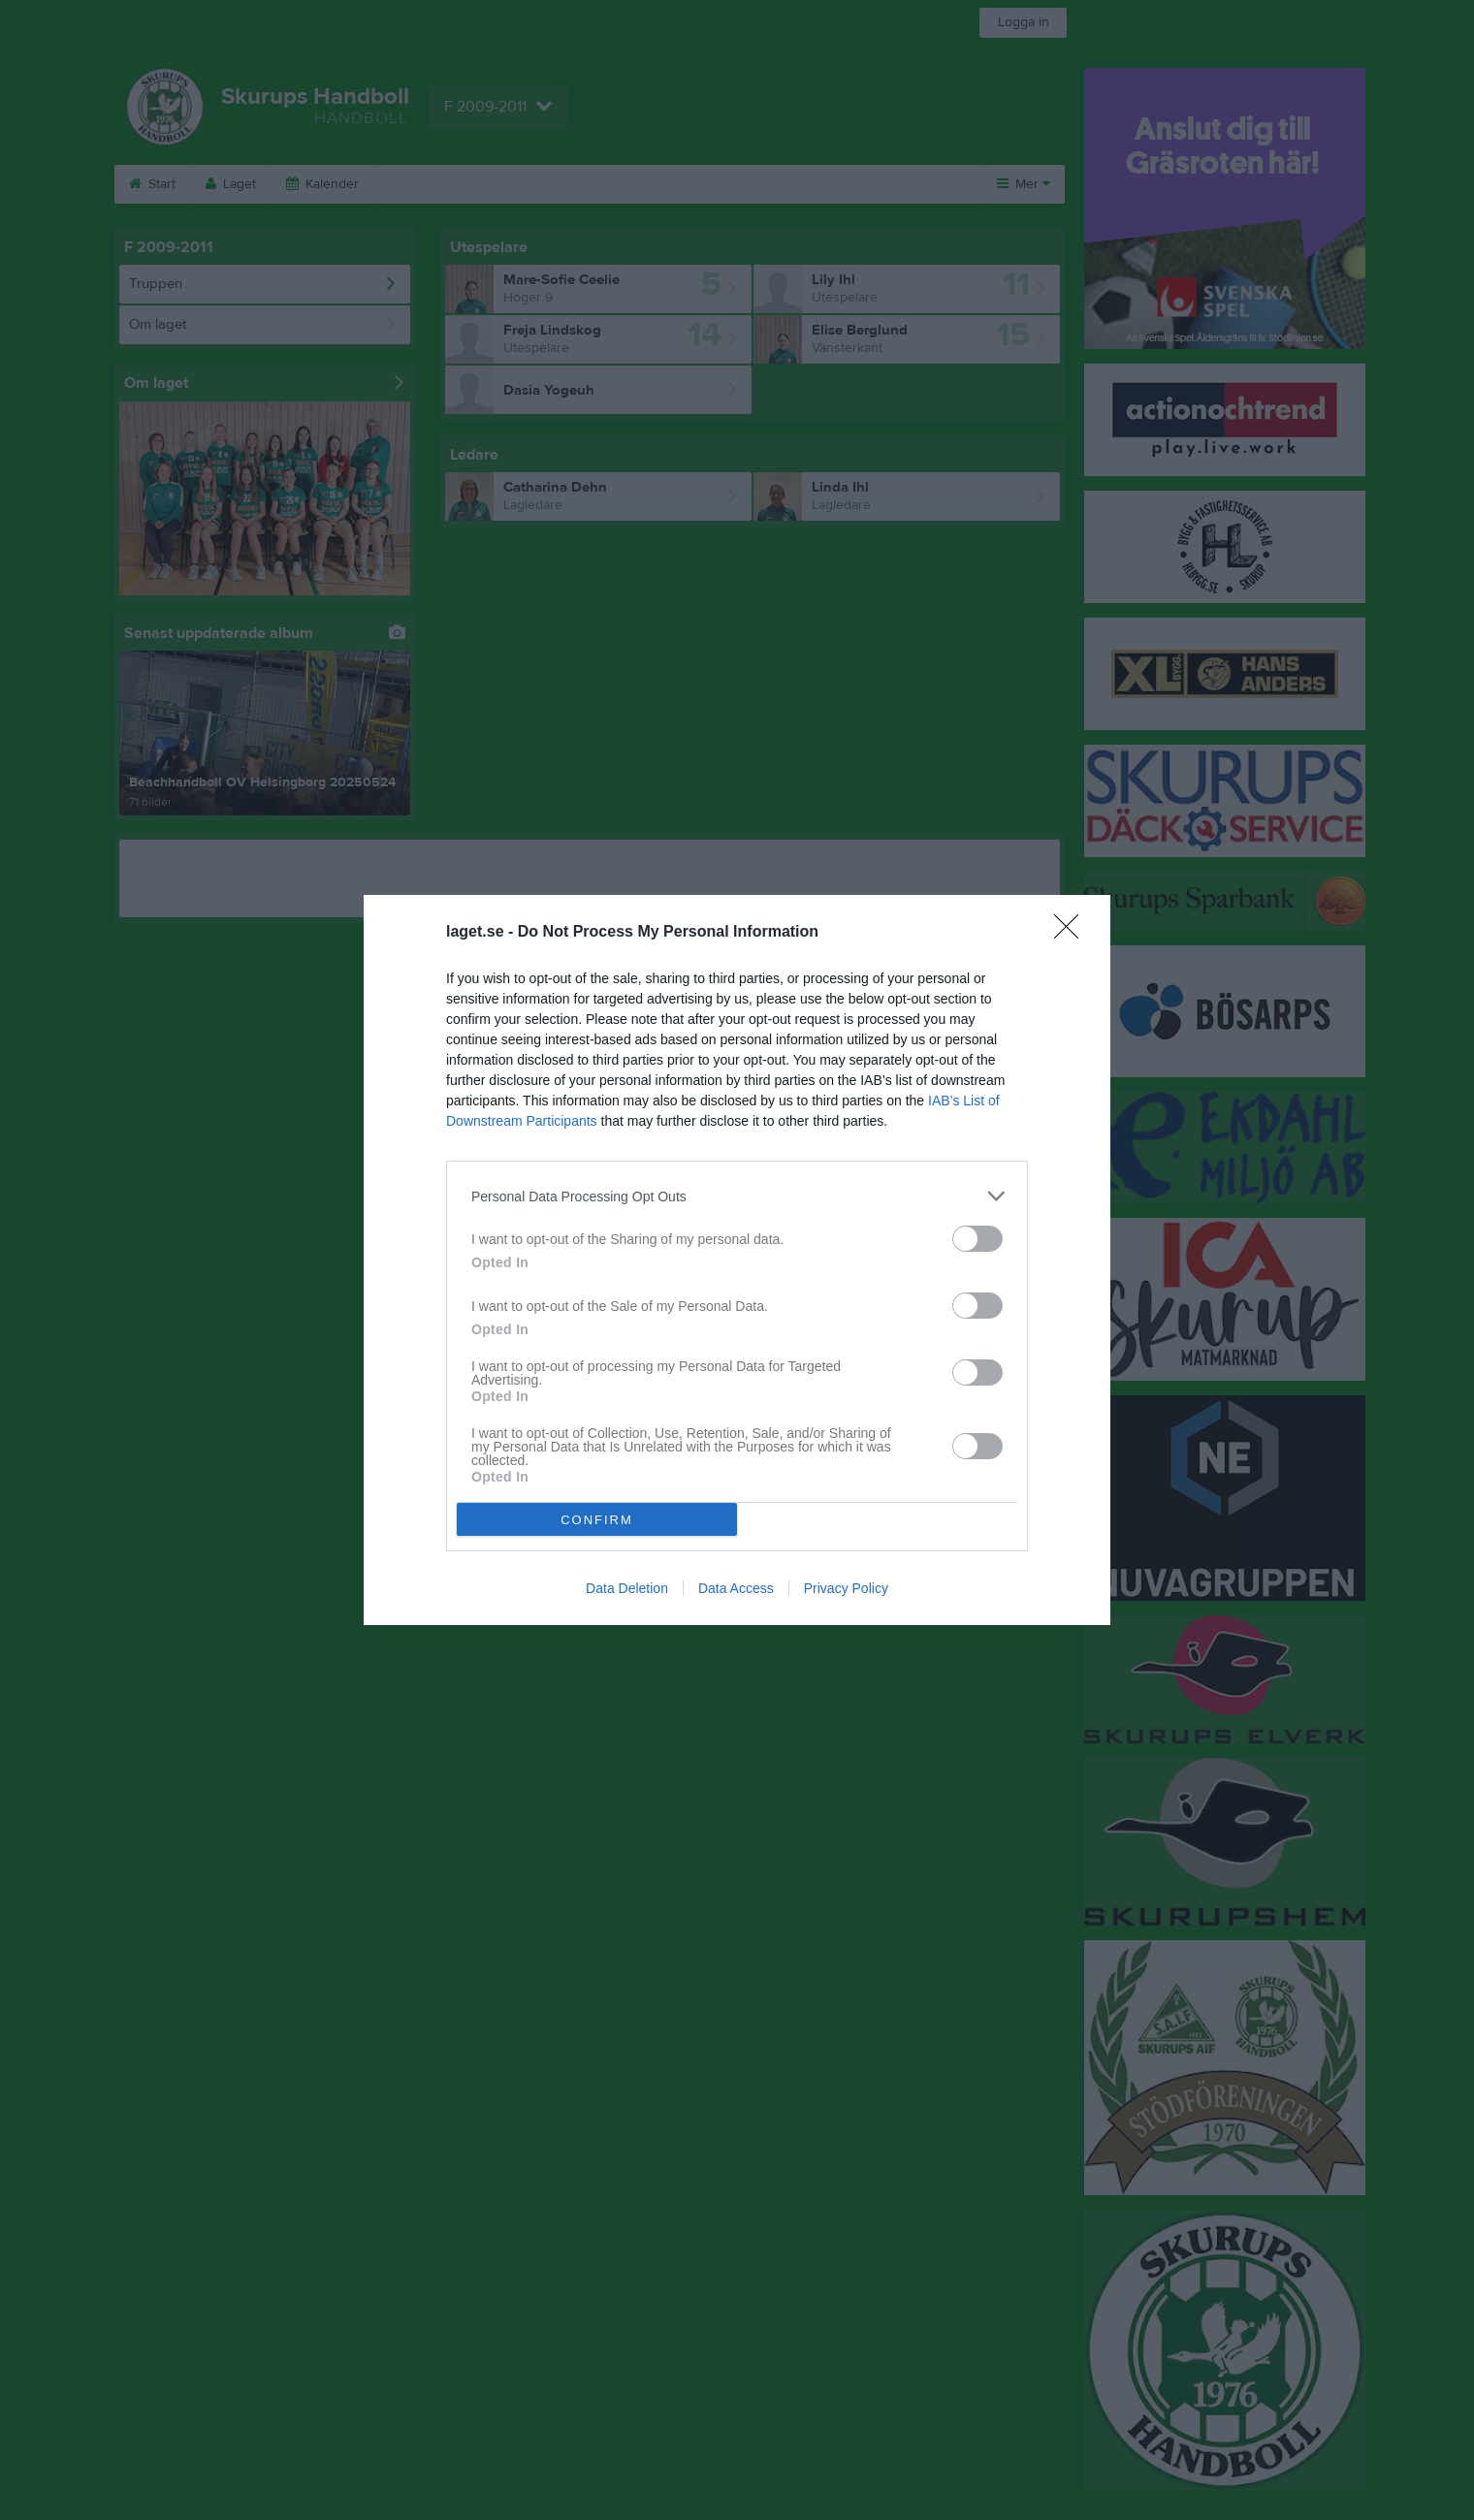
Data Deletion (627, 1588)
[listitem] (737, 1196)
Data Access (736, 1588)
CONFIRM (597, 1520)
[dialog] (737, 1260)
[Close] (1072, 932)
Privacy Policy (846, 1588)
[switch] (977, 1239)
